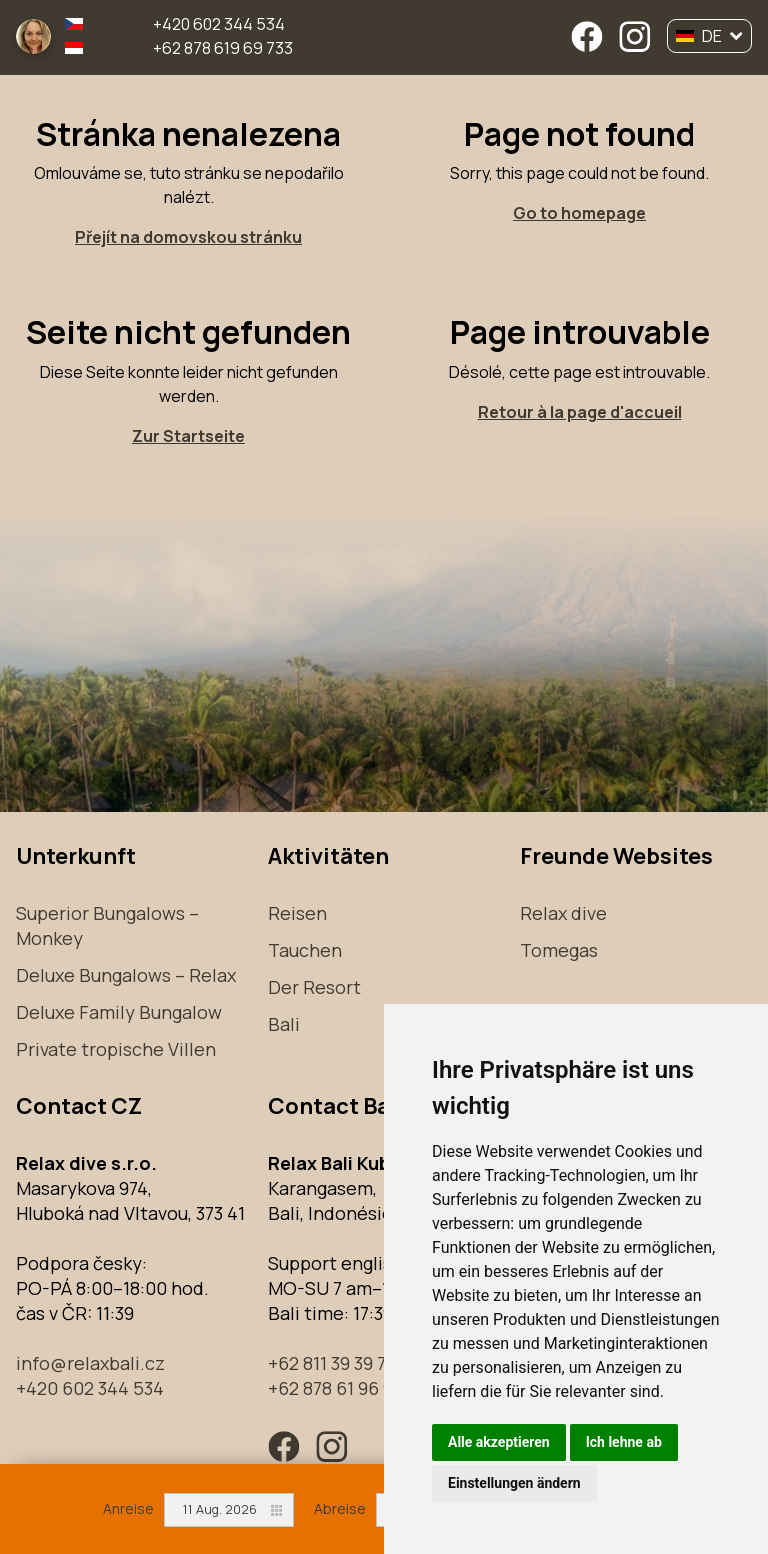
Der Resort (314, 987)
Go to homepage (579, 213)
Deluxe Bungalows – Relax (126, 975)
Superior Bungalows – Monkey (107, 925)
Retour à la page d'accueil (580, 412)
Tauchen (305, 950)
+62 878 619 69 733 (223, 48)
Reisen (297, 913)
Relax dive (563, 913)
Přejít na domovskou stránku (188, 237)
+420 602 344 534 (219, 24)
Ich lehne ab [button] (624, 1442)
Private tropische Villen (116, 1049)
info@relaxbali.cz (90, 1363)
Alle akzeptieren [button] (499, 1442)
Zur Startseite (188, 436)
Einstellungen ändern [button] (514, 1483)
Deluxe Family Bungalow (119, 1012)
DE (709, 36)
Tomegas (559, 950)
